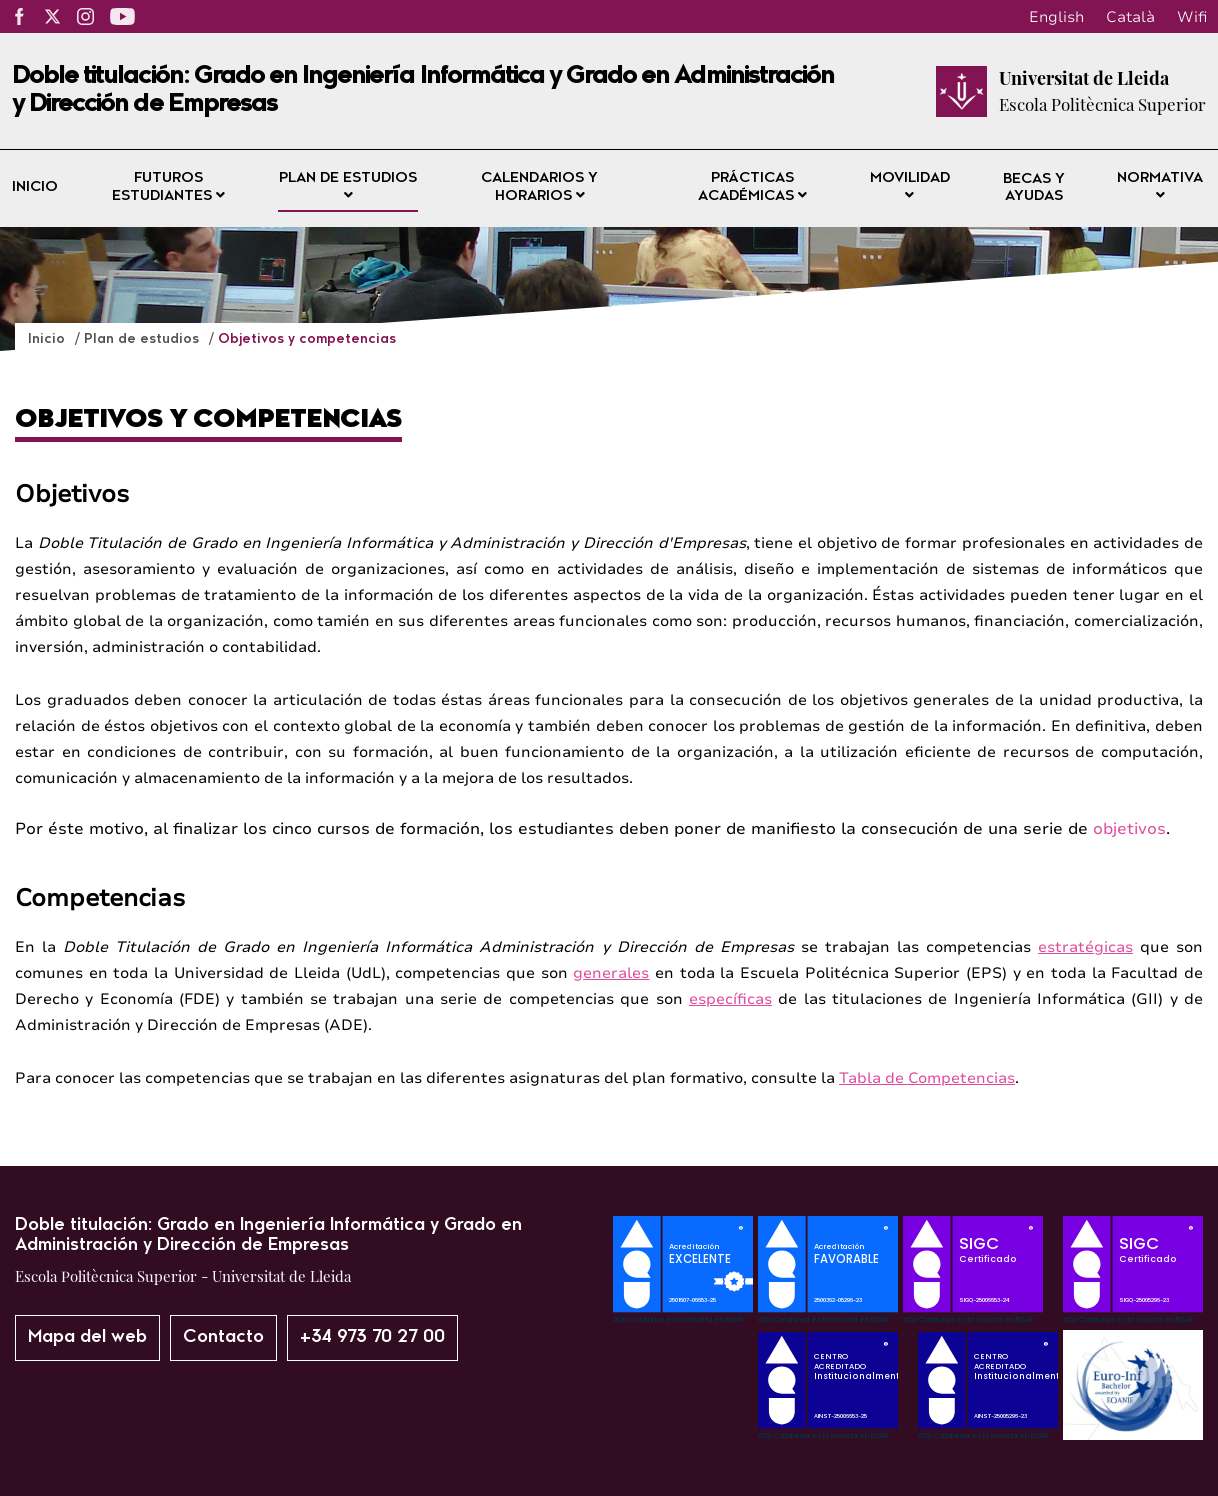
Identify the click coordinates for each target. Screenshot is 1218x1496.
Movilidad (910, 187)
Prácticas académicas (752, 188)
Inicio (35, 188)
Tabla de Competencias (927, 1078)
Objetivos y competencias (307, 339)
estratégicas (1085, 947)
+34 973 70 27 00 (372, 1337)
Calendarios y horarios (539, 188)
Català (1130, 17)
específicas (730, 999)
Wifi (1192, 17)
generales (611, 973)
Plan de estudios (348, 187)
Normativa (1160, 187)
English (1056, 17)
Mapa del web (87, 1337)
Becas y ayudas (1034, 188)
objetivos (1129, 829)
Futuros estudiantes (168, 188)
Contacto (223, 1337)
